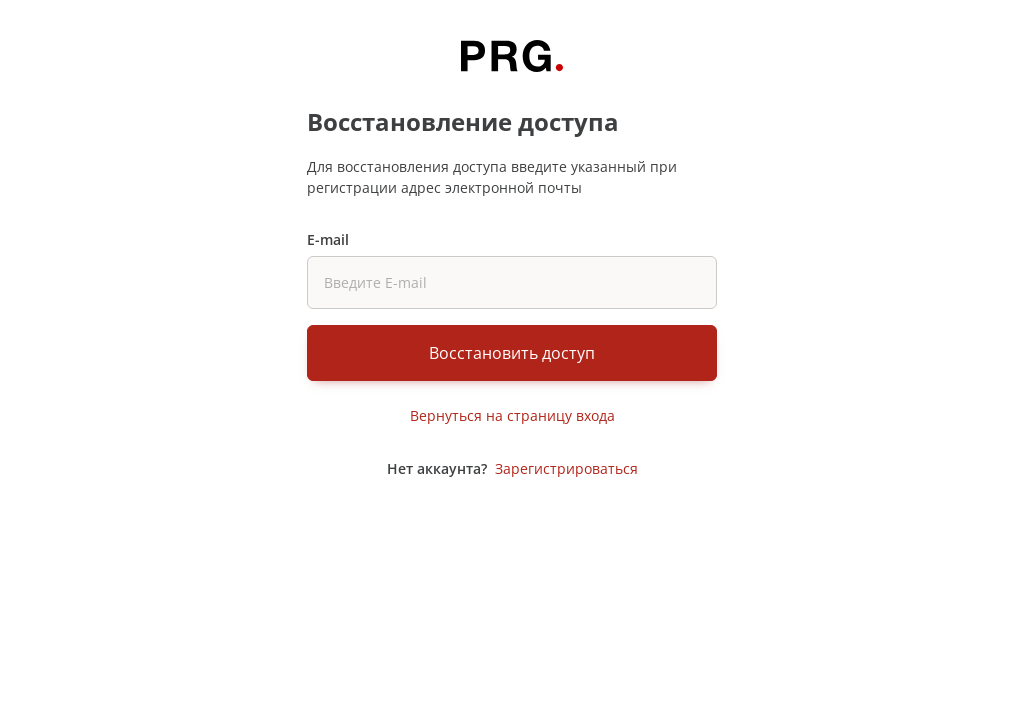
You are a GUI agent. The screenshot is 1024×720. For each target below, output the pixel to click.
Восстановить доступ (512, 353)
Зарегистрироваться (566, 468)
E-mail (328, 239)
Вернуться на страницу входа (512, 415)
